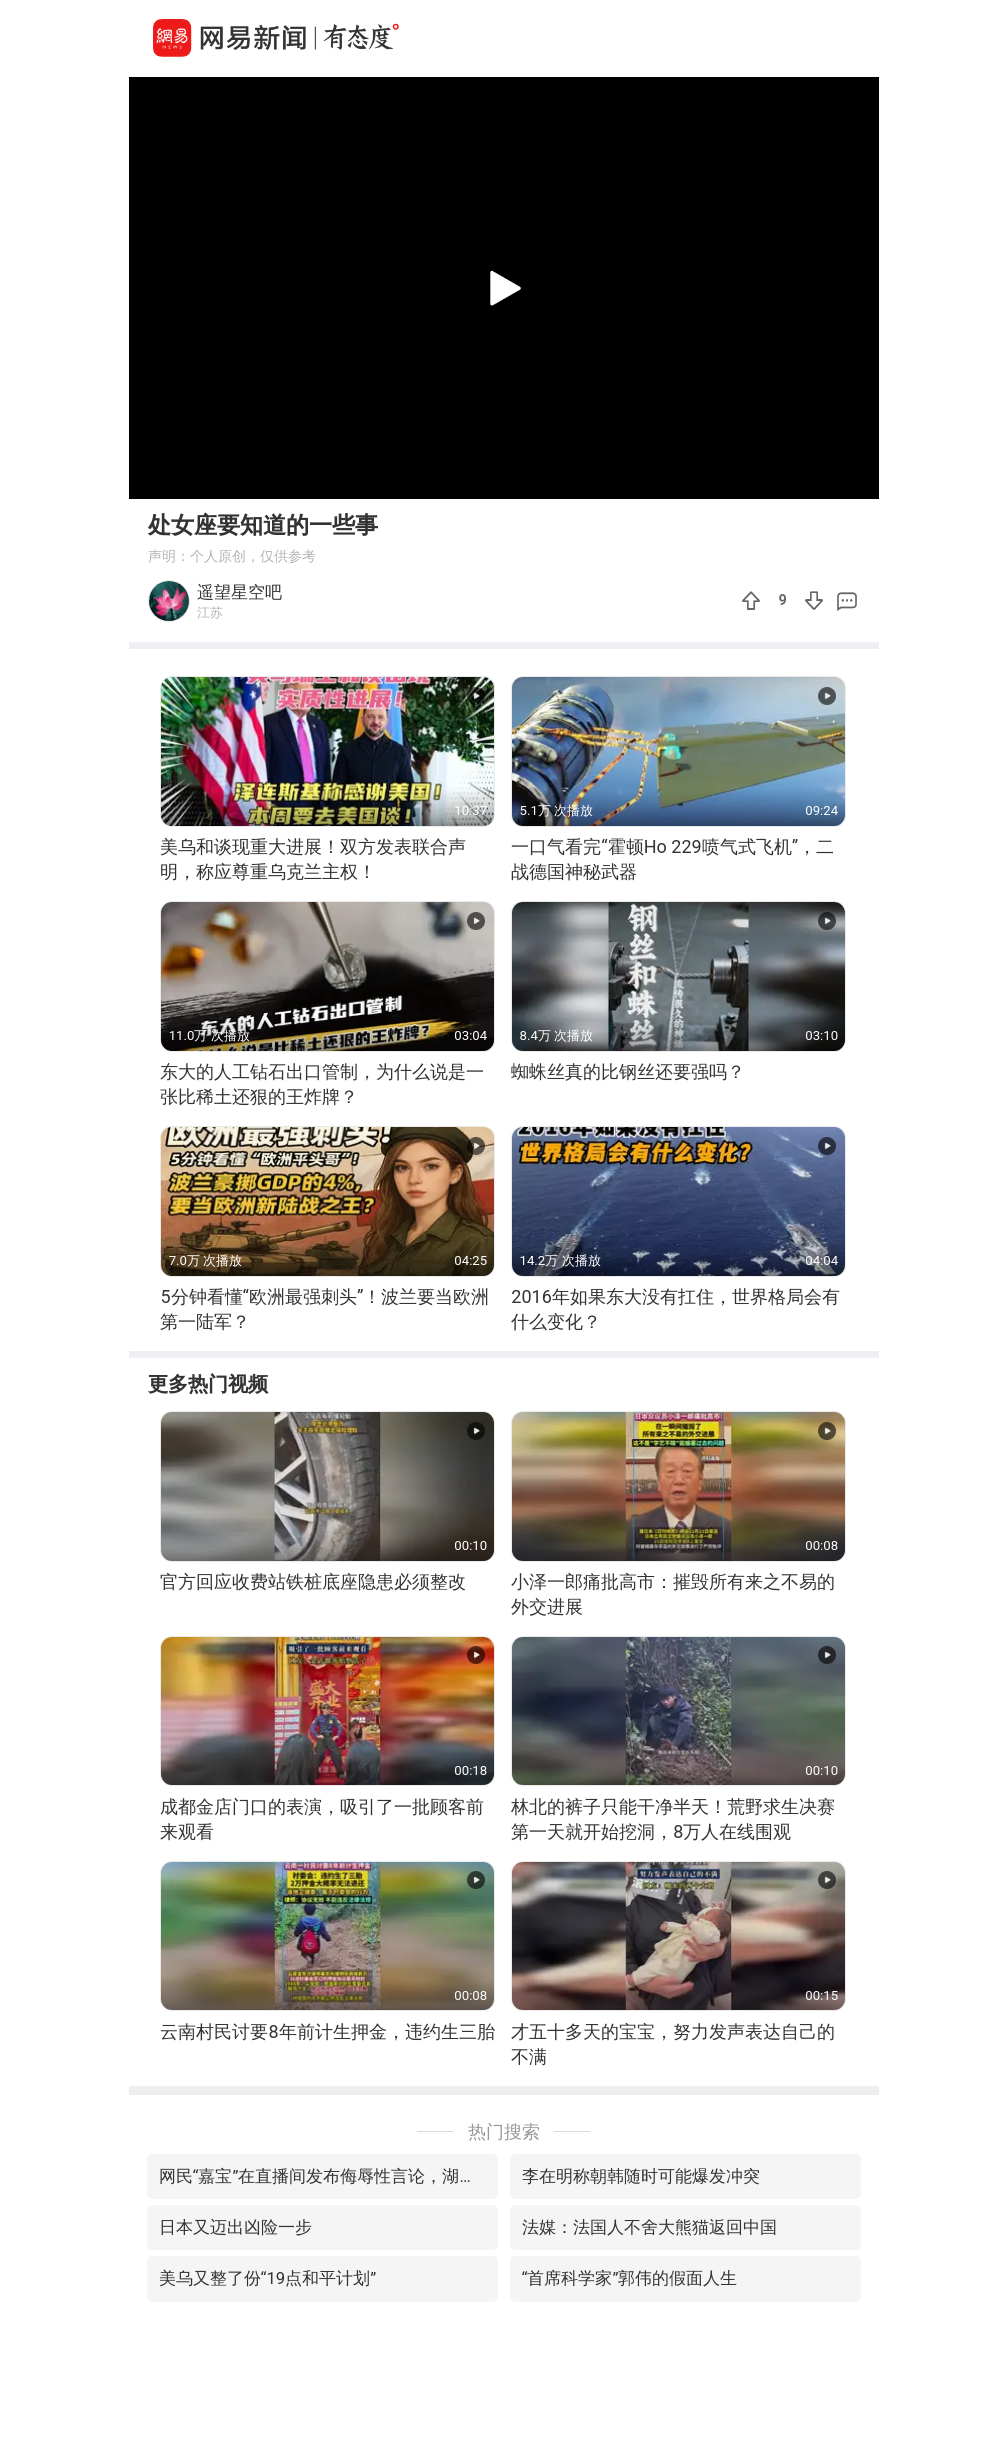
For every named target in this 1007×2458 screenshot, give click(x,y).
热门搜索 (504, 2131)
